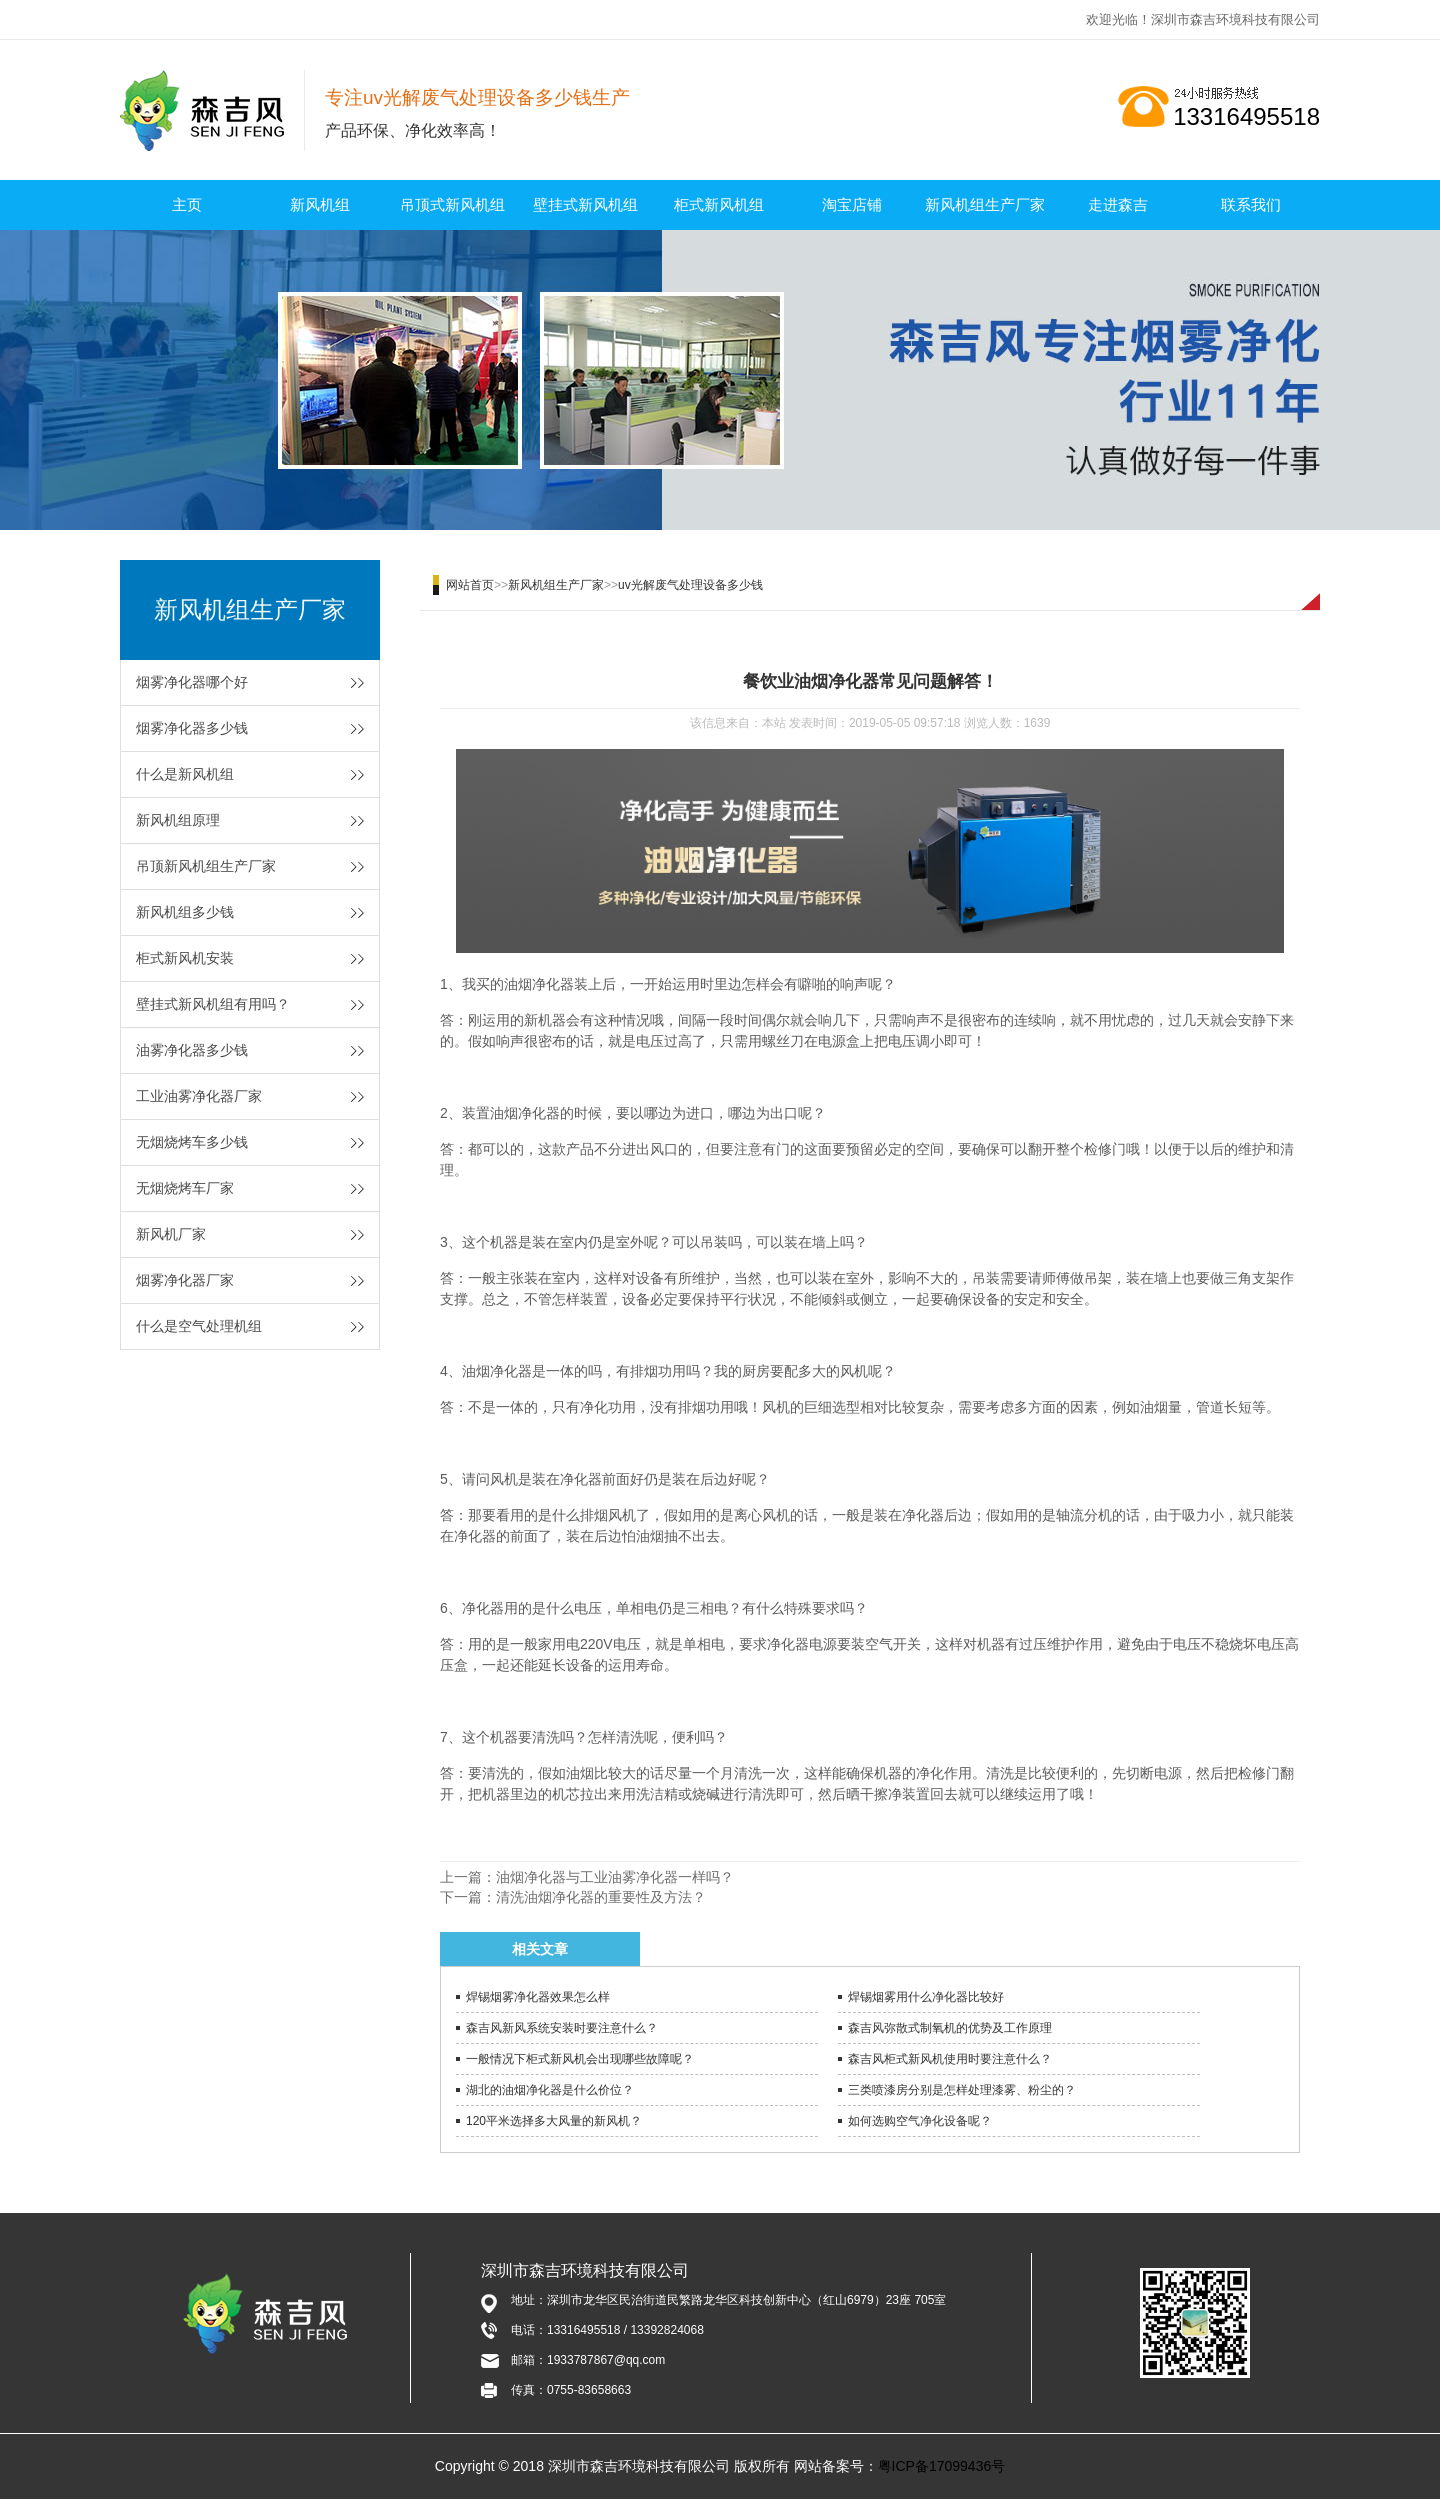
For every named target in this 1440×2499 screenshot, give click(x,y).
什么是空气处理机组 (199, 1326)
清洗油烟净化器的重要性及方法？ (601, 1897)
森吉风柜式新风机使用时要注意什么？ (950, 2059)
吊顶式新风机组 (452, 204)
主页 (187, 204)
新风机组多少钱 (185, 912)
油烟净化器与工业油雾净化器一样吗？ (615, 1877)
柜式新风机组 (719, 204)
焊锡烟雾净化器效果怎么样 (538, 1997)
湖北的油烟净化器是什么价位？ (550, 2090)
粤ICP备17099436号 (942, 2466)
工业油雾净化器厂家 (199, 1096)
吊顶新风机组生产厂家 (206, 866)
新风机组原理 (178, 820)
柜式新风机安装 (185, 958)
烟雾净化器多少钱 (192, 728)
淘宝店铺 (852, 204)
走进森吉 (1118, 204)
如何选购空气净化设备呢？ (920, 2121)
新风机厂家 (171, 1234)
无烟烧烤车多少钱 (192, 1142)
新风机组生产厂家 (985, 204)
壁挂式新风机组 (585, 204)
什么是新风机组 (185, 774)
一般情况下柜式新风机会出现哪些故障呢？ (580, 2059)
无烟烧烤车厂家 (185, 1188)
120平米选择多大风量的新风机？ (554, 2121)
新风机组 (320, 204)
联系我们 (1251, 204)
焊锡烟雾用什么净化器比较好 (926, 1997)
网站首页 (470, 585)
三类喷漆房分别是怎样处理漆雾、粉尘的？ (962, 2090)
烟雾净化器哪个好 (192, 682)
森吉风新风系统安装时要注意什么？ (562, 2028)
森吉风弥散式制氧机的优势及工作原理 (950, 2028)
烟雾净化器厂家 (185, 1280)
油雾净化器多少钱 (192, 1050)
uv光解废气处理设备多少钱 (690, 585)
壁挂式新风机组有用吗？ (213, 1004)
